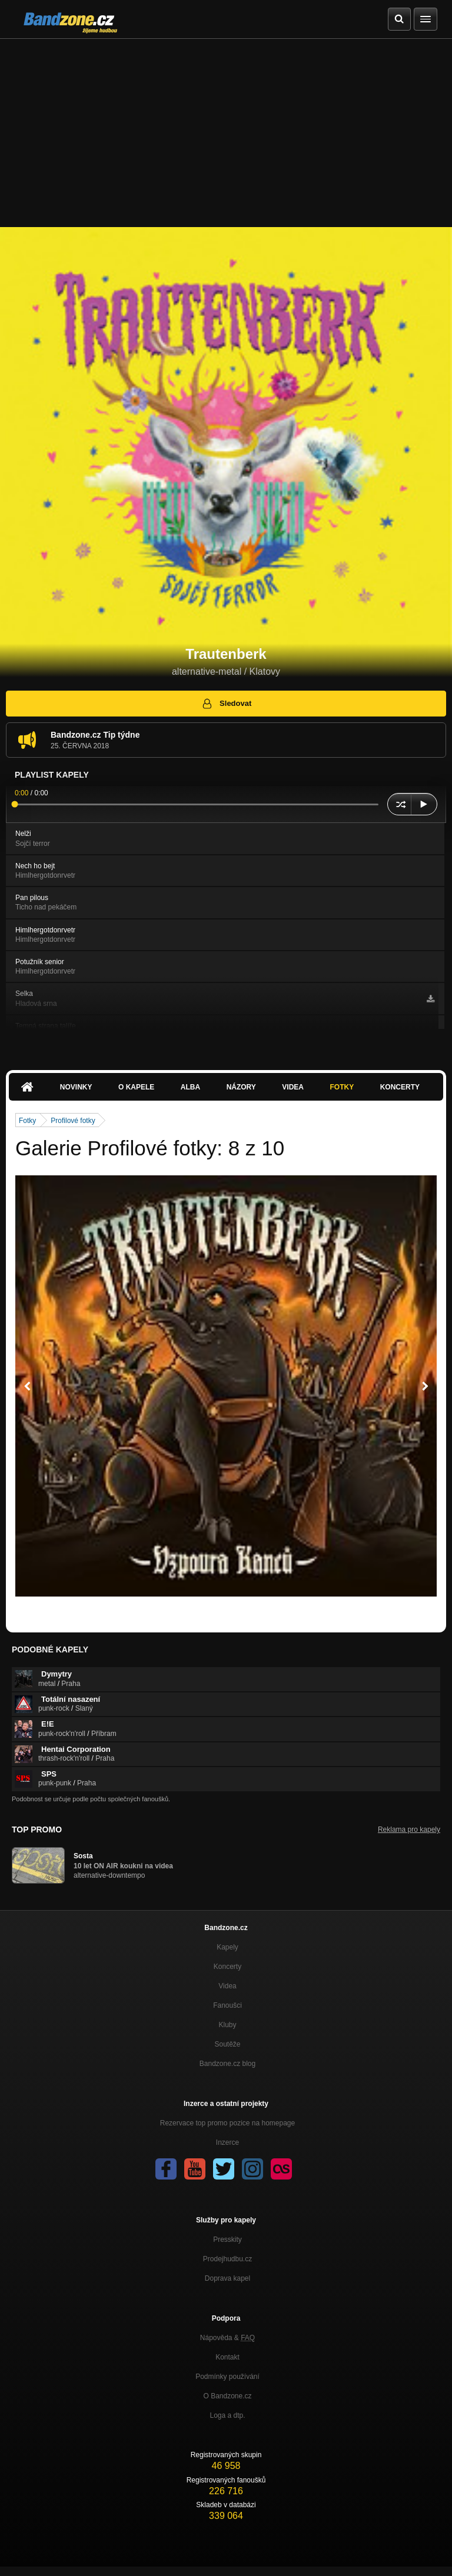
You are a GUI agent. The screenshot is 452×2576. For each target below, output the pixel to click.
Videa (293, 1087)
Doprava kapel (227, 2278)
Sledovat (226, 703)
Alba (190, 1087)
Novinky (76, 1087)
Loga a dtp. (227, 2415)
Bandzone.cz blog (227, 2064)
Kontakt (227, 2357)
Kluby (227, 2025)
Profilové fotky (73, 1121)
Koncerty (400, 1087)
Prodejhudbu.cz (227, 2259)
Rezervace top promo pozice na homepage (227, 2123)
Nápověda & (227, 2338)
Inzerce (227, 2142)
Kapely (227, 1947)
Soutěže (227, 2044)
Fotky (342, 1087)
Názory (241, 1087)
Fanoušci (227, 2005)
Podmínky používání (227, 2376)
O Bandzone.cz (227, 2396)
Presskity (227, 2239)
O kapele (136, 1087)
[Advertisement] (226, 127)
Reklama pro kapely (409, 1829)
